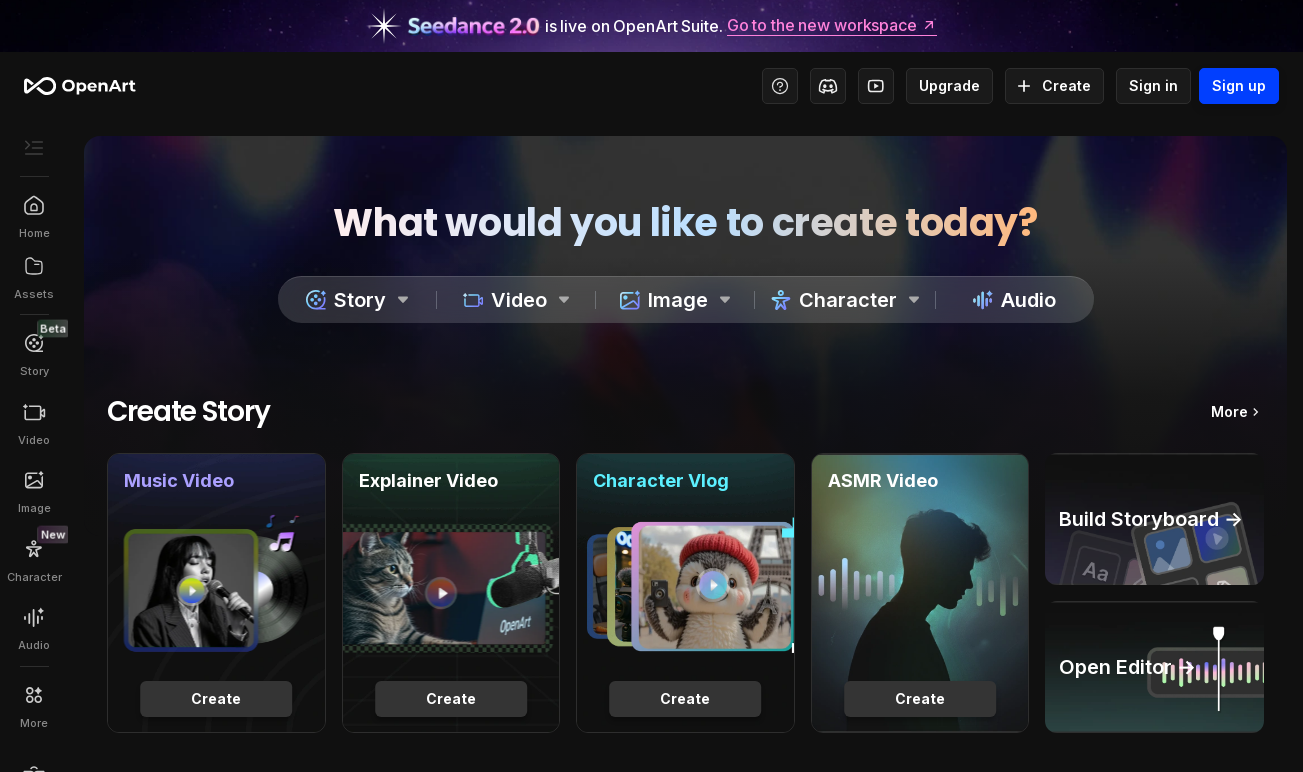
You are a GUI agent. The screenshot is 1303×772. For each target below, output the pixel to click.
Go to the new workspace (832, 26)
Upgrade (949, 86)
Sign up (1239, 86)
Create (1054, 86)
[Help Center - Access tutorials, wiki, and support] (780, 86)
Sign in (1153, 86)
